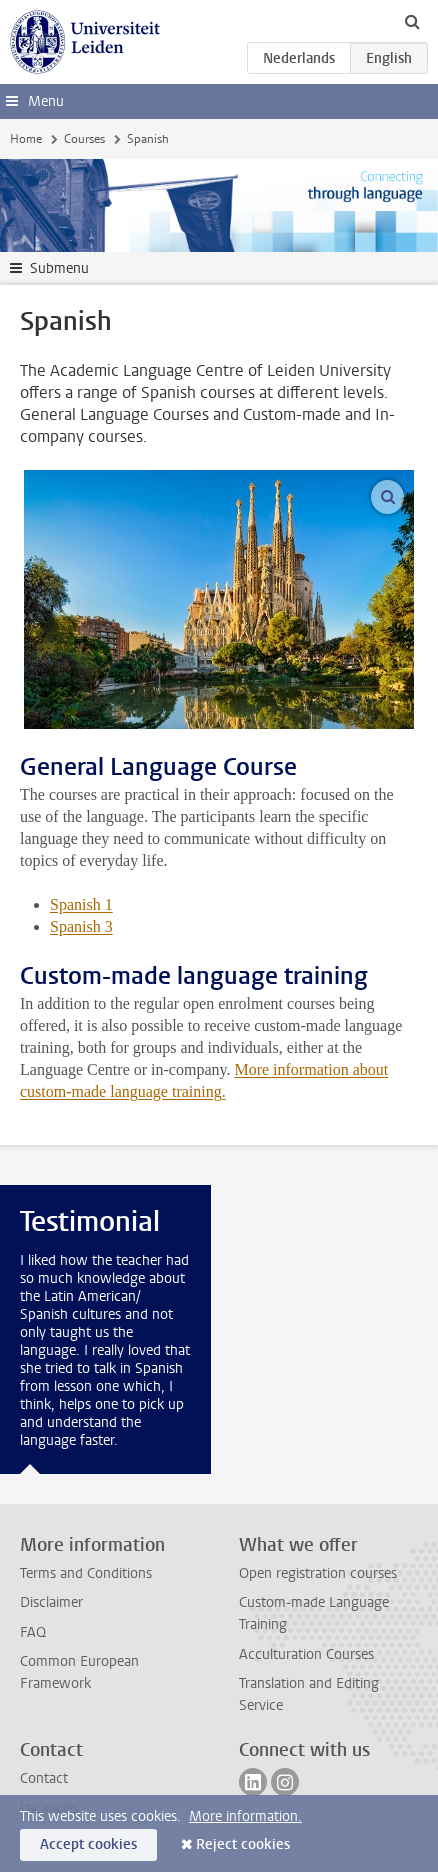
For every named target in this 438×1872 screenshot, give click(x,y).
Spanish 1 (81, 904)
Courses (84, 139)
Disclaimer (51, 1602)
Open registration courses (318, 1573)
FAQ (33, 1632)
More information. (245, 1816)
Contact (44, 1778)
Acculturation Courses (306, 1654)
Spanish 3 (81, 926)
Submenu (59, 268)
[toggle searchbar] (412, 21)
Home (26, 139)
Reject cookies (243, 1844)
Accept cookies (88, 1844)
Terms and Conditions (86, 1573)
